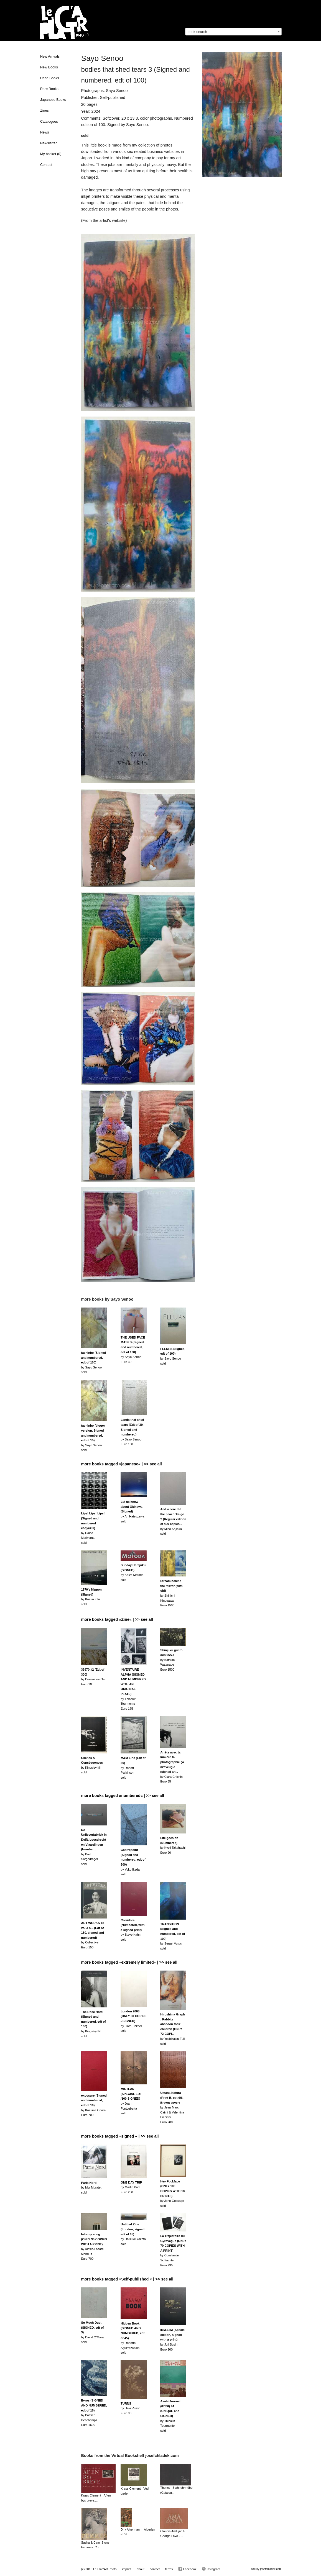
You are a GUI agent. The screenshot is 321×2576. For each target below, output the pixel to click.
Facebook (187, 2569)
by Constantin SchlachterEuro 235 (173, 2250)
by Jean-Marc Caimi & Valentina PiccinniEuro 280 (172, 2107)
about (140, 2569)
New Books (49, 67)
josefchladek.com (270, 2568)
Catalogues (49, 122)
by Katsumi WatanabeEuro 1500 (171, 1659)
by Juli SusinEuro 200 (172, 2339)
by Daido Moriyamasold (93, 1528)
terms (169, 2569)
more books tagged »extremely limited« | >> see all (129, 1962)
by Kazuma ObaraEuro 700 (94, 2105)
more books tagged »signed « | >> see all (120, 2136)
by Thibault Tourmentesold (170, 2416)
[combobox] (233, 31)
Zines (44, 110)
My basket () (50, 154)
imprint (126, 2569)
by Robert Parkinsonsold (133, 1767)
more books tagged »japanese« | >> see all (121, 1464)
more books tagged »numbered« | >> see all (122, 1795)
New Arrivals (50, 56)
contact (154, 2569)
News (44, 132)
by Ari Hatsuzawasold (132, 1511)
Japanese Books (53, 100)
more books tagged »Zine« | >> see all (117, 1619)
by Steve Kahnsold (132, 1929)
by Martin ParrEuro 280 (131, 2187)
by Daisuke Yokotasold (133, 2234)
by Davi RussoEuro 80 (130, 2408)
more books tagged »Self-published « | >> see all (127, 2279)
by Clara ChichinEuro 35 (172, 1767)
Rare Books (49, 89)
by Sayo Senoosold (93, 1362)
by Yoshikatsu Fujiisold (172, 2029)
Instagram (211, 2569)
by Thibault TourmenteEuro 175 (133, 1689)
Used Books (49, 78)
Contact (46, 165)
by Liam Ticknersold (133, 2021)
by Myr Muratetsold (91, 2187)
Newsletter (48, 143)
